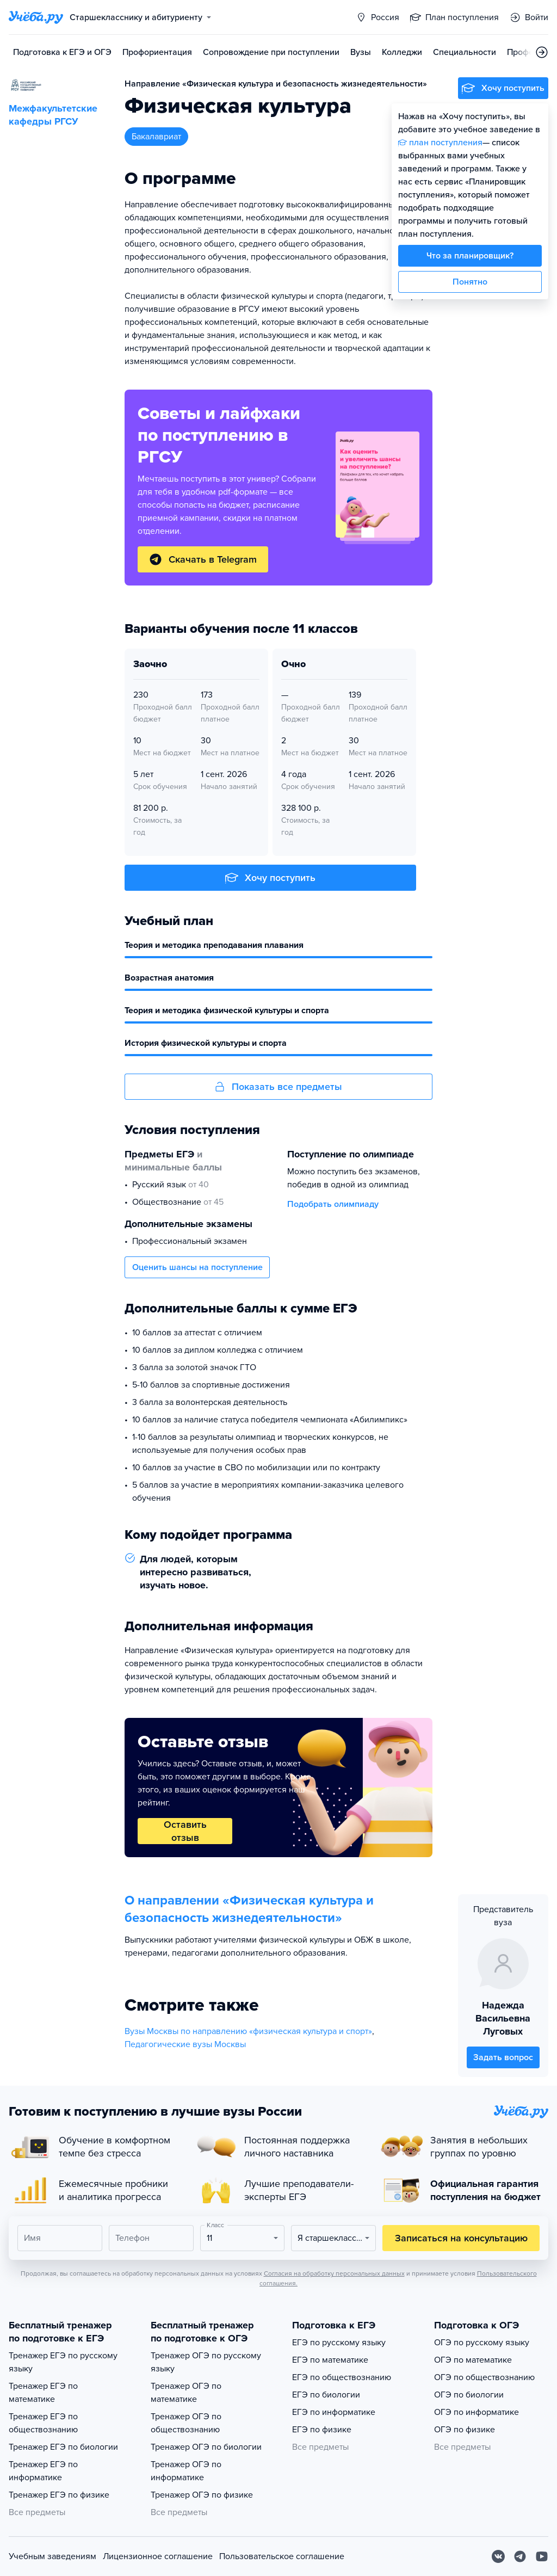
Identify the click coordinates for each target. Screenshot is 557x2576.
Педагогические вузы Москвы (185, 2044)
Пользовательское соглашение (281, 2556)
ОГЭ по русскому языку (481, 2342)
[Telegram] (520, 2556)
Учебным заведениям (52, 2556)
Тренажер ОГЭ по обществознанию (186, 2423)
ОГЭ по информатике (476, 2412)
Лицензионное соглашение (158, 2556)
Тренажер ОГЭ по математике (186, 2393)
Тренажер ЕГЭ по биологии (63, 2447)
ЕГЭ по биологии (326, 2394)
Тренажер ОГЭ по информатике (186, 2471)
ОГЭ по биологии (469, 2394)
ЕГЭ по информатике (333, 2412)
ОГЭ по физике (464, 2429)
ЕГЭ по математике (330, 2360)
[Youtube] (541, 2556)
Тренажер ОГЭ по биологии (206, 2447)
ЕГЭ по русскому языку (339, 2342)
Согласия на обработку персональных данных (334, 2273)
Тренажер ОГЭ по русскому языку (206, 2362)
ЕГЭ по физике (321, 2429)
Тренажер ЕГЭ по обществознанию (43, 2423)
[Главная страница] (36, 17)
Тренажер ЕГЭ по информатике (43, 2471)
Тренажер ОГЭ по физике (202, 2494)
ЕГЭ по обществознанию (341, 2377)
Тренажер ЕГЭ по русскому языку (63, 2362)
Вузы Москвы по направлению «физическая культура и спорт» (248, 2031)
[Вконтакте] (498, 2556)
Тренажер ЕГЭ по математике (43, 2393)
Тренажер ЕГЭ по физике (59, 2494)
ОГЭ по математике (473, 2360)
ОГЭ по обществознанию (484, 2377)
